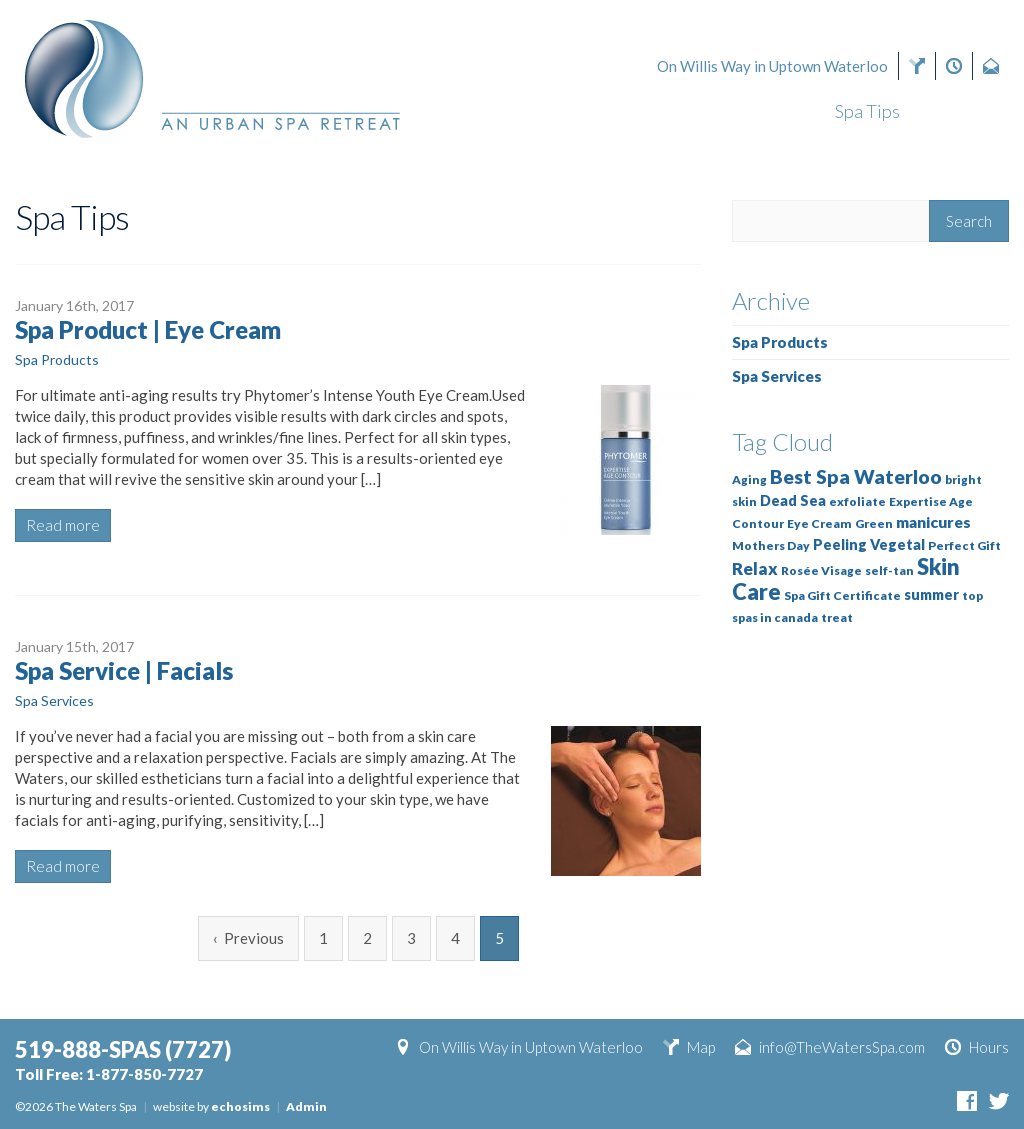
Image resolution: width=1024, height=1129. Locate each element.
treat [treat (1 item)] (837, 617)
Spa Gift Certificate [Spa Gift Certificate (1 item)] (842, 595)
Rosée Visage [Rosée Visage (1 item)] (821, 570)
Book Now (615, 111)
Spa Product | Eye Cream (148, 329)
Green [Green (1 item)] (874, 523)
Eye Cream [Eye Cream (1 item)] (819, 523)
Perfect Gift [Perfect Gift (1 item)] (964, 545)
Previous (254, 938)
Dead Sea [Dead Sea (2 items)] (793, 500)
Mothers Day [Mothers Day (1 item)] (771, 545)
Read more (63, 525)
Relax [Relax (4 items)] (755, 568)
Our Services (749, 111)
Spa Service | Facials (124, 670)
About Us (972, 111)
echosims (240, 1106)
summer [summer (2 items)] (931, 594)
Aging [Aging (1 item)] (749, 479)
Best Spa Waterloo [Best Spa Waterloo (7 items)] (856, 476)
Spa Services (54, 700)
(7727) (885, 32)
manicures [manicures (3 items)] (933, 522)
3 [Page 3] (411, 938)
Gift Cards (482, 111)
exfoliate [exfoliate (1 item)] (857, 501)
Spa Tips (867, 111)
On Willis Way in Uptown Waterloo (772, 66)
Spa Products (57, 359)
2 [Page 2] (367, 938)
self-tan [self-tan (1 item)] (889, 570)
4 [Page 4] (455, 938)
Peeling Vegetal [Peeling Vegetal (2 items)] (869, 544)
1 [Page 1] (323, 938)
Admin (306, 1106)
